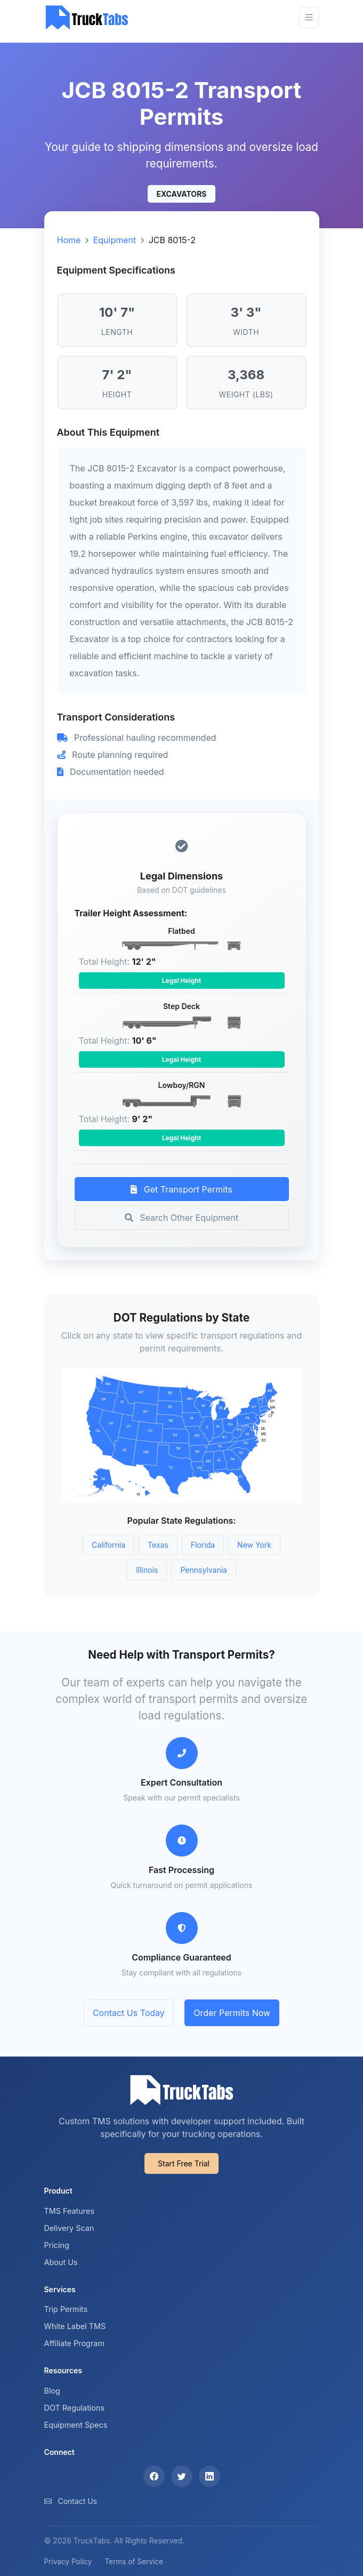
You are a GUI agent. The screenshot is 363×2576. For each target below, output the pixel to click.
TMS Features (69, 2210)
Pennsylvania (203, 1569)
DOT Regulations (74, 2407)
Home (69, 240)
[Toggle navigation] (309, 17)
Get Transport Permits (181, 1189)
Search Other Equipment (181, 1217)
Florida (203, 1544)
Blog (52, 2390)
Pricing (56, 2245)
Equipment (114, 240)
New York (254, 1544)
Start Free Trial (183, 2163)
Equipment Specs (76, 2424)
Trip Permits (66, 2309)
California (108, 1544)
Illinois (147, 1569)
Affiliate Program (74, 2343)
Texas (158, 1544)
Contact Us (77, 2501)
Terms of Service (133, 2561)
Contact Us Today (129, 2012)
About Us (61, 2262)
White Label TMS (75, 2326)
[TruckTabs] (87, 17)
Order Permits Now (231, 2012)
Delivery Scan (69, 2228)
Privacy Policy (68, 2561)
